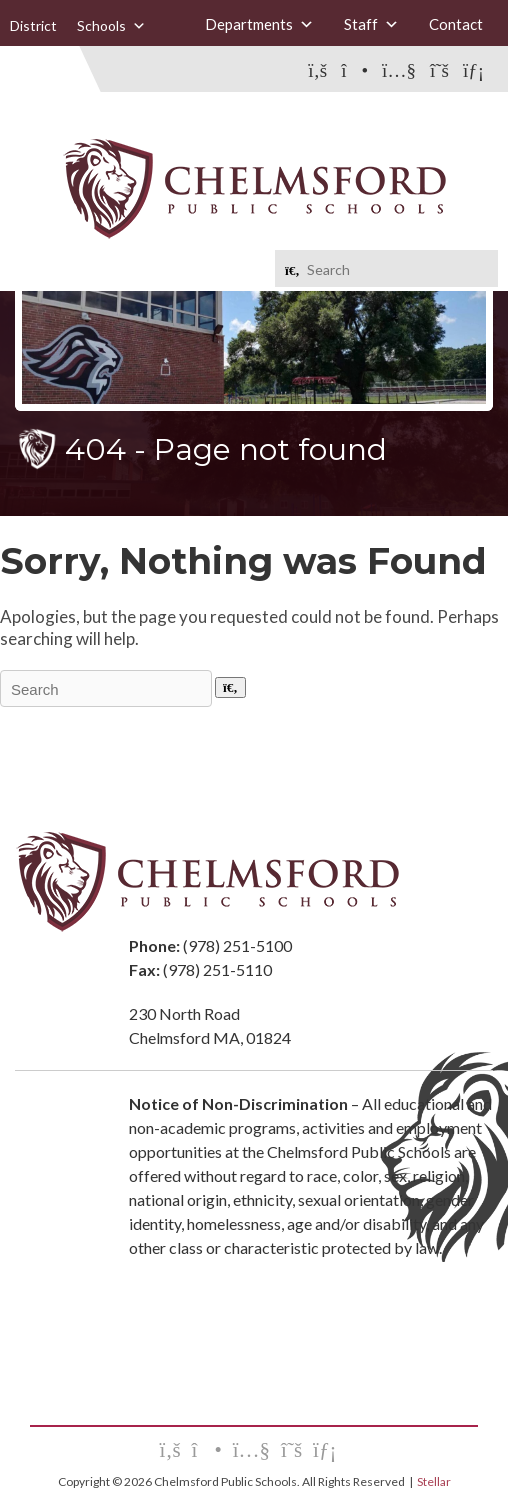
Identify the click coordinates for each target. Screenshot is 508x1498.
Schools (111, 26)
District (33, 25)
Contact (456, 24)
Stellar (434, 1481)
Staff (371, 24)
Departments (259, 24)
